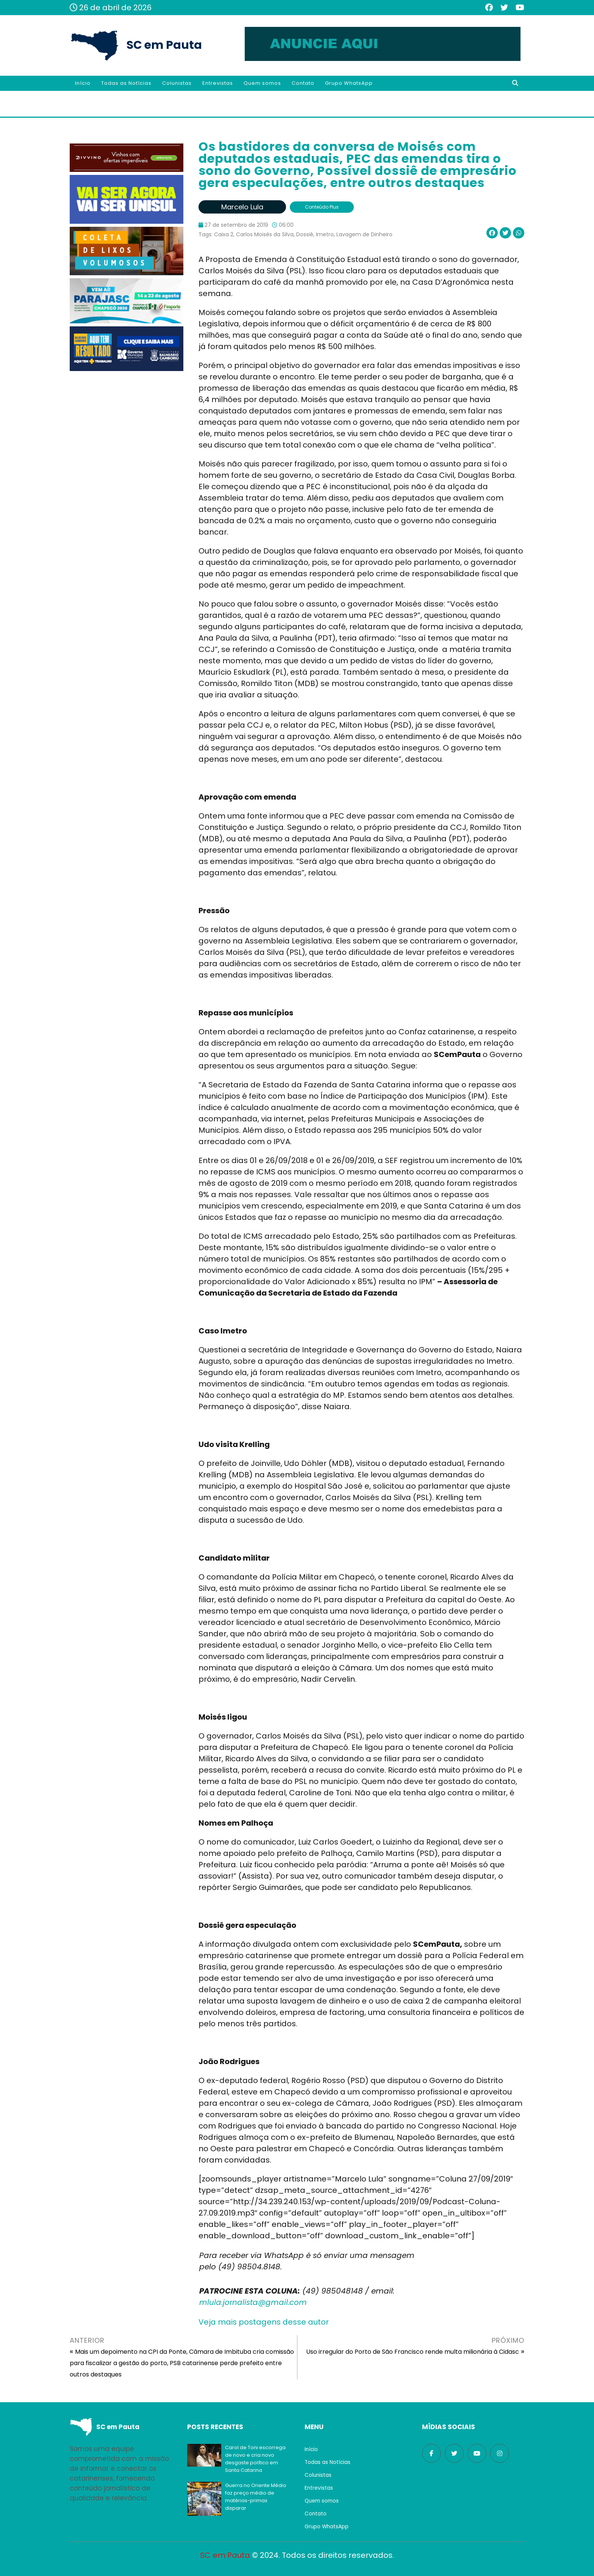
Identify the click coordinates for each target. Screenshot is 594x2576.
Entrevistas (217, 83)
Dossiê (304, 234)
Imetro (325, 234)
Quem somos (262, 83)
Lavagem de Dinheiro (364, 234)
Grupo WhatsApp (349, 83)
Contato (303, 83)
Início (83, 83)
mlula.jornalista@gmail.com (253, 2302)
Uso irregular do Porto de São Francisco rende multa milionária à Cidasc (412, 2351)
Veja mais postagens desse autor (264, 2322)
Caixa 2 (223, 234)
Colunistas (177, 83)
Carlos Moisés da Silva (265, 234)
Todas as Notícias (126, 83)
